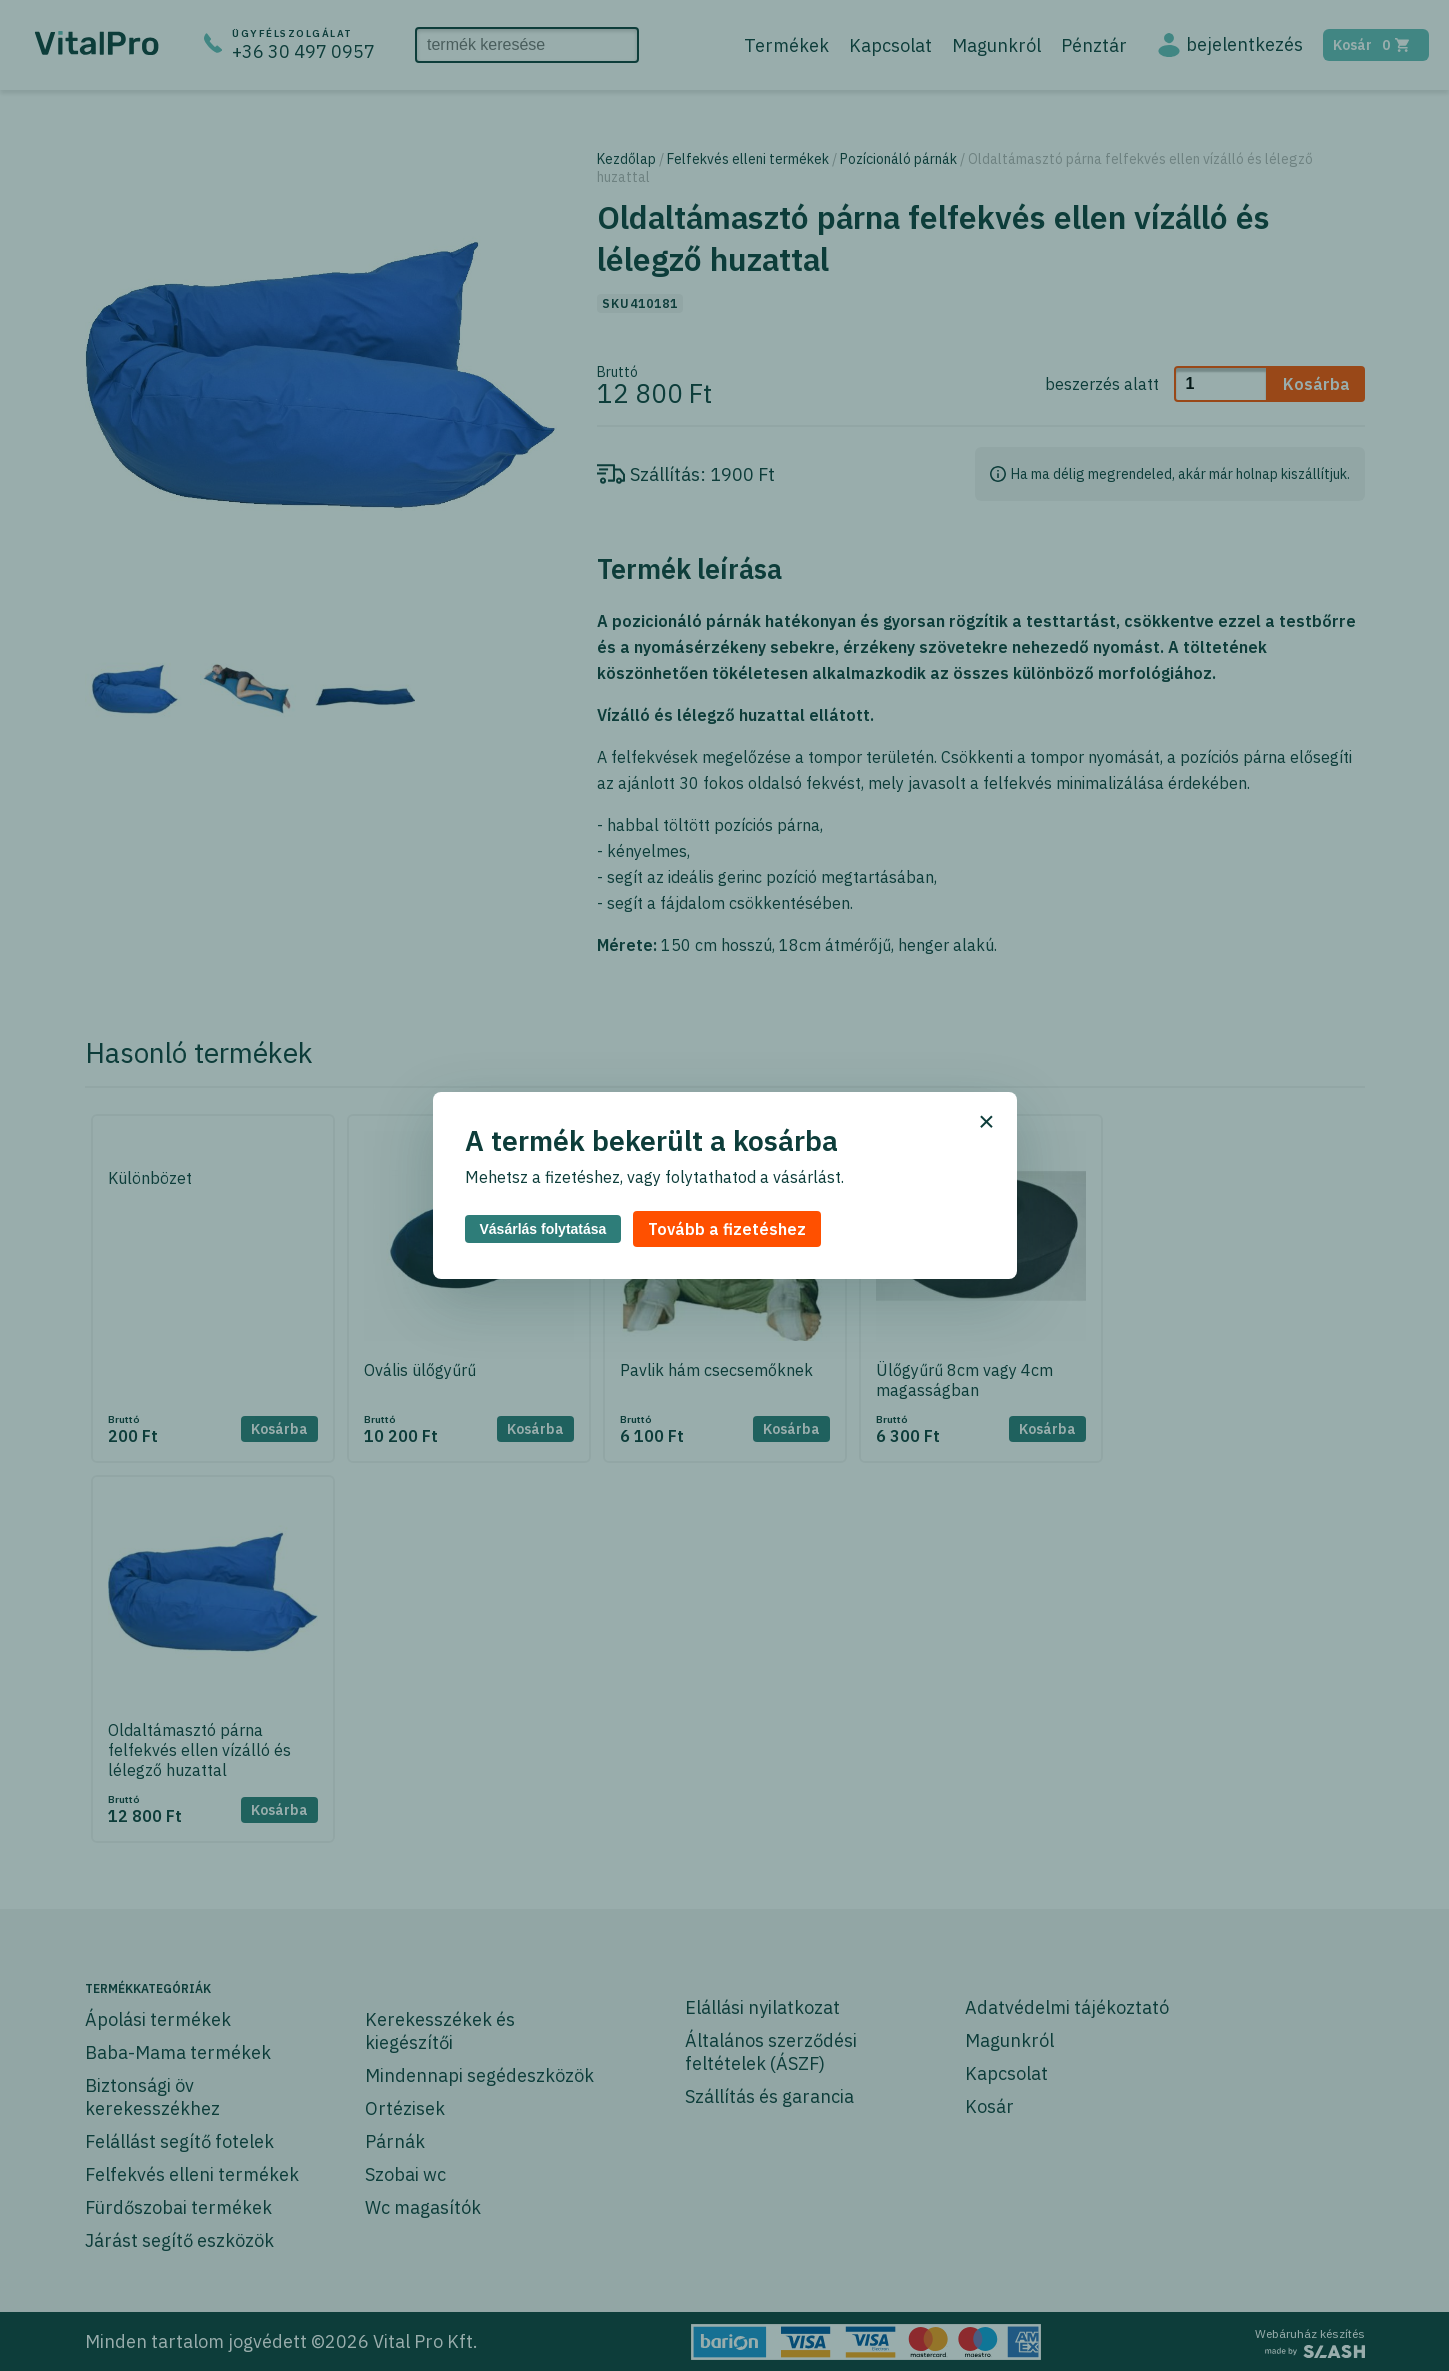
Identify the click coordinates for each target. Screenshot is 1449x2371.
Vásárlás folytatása (543, 1229)
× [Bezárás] (986, 1121)
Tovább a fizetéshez (727, 1229)
